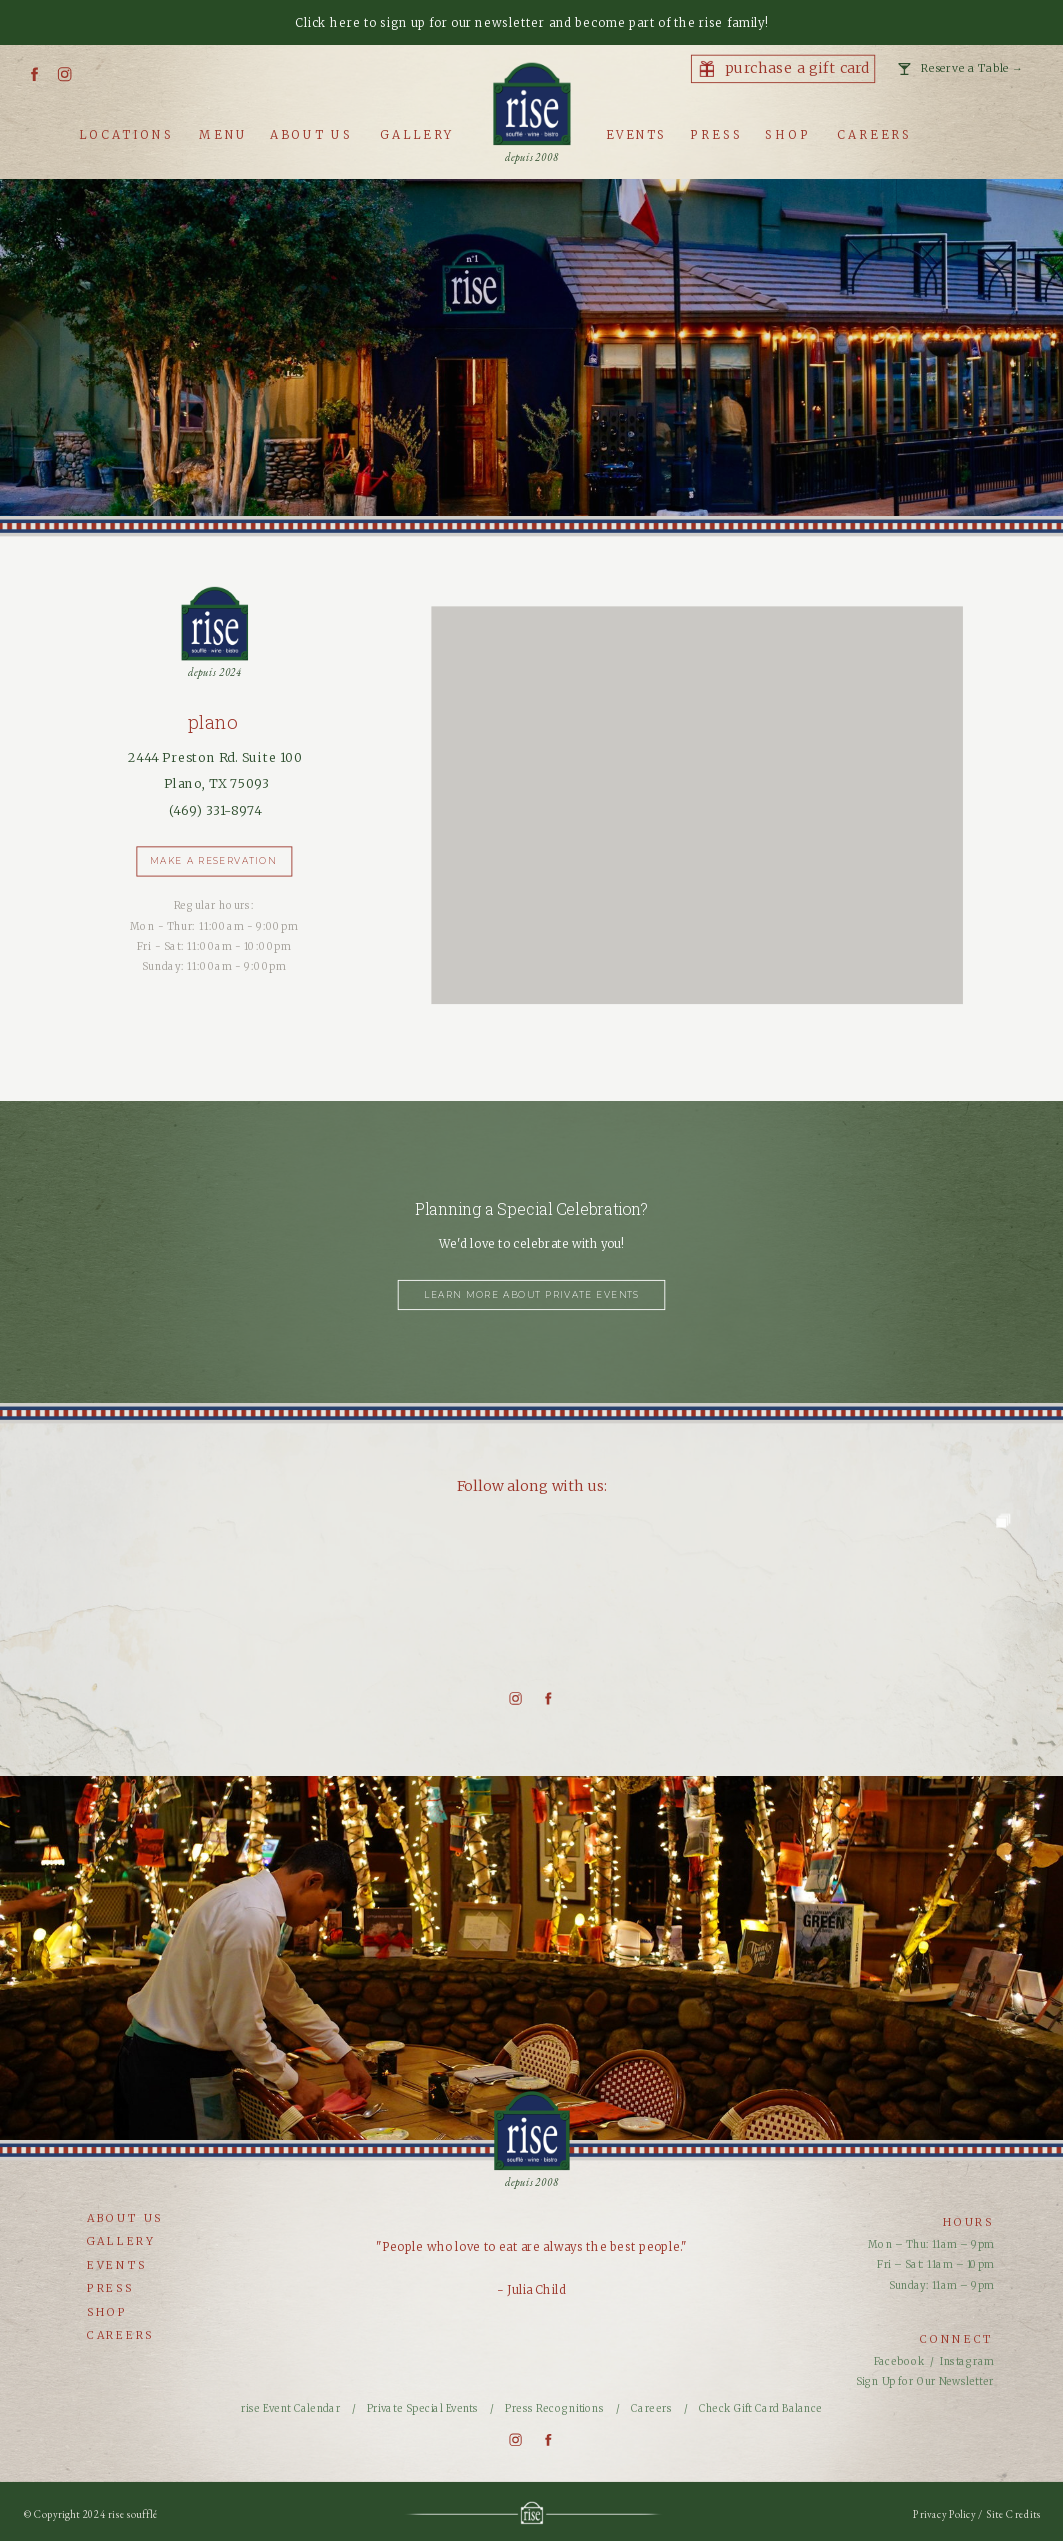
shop (107, 2311)
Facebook (899, 2361)
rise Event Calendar (290, 2408)
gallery (121, 2241)
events (117, 2265)
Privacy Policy (946, 2515)
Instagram (967, 2361)
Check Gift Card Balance (761, 2408)
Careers (651, 2408)
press (110, 2288)
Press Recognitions (556, 2408)
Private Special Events (424, 2408)
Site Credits (1013, 2515)
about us (125, 2218)
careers (120, 2335)
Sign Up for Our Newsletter (925, 2382)
